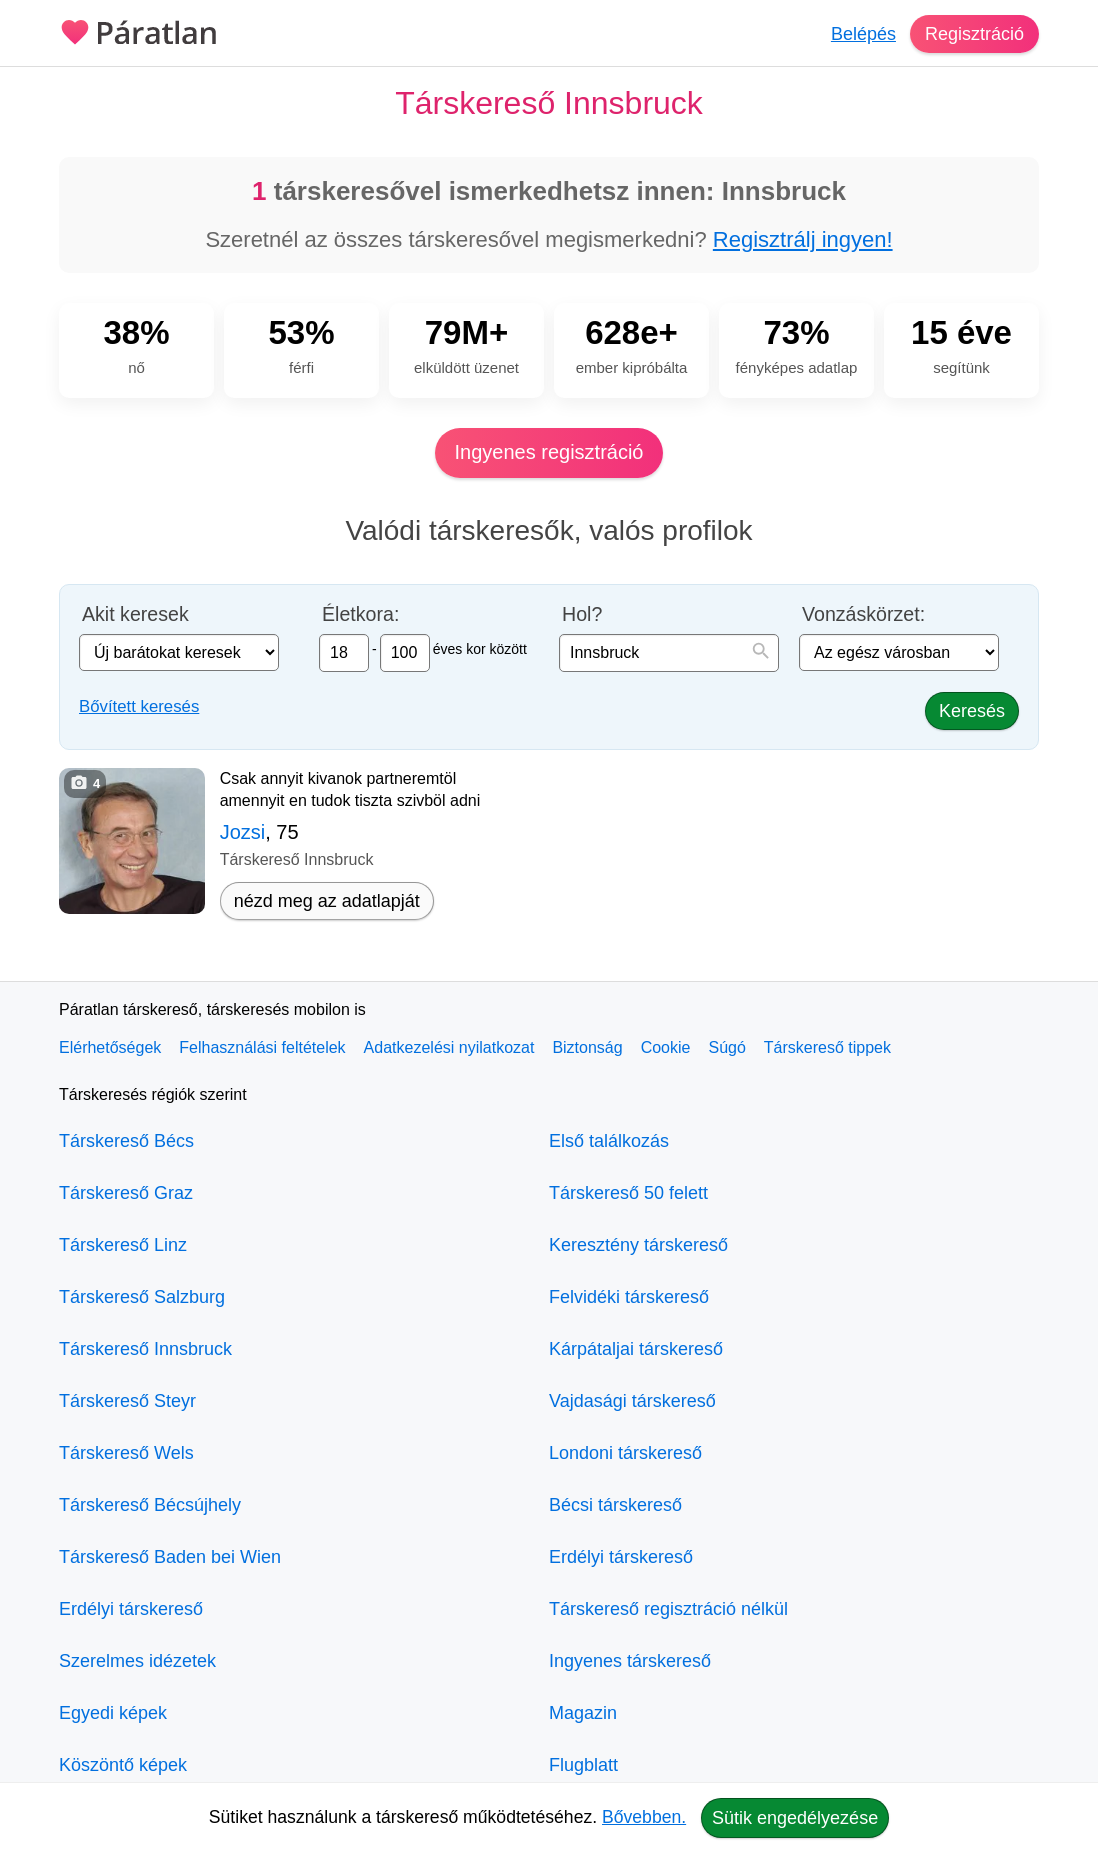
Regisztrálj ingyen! (803, 239)
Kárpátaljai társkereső (636, 1349)
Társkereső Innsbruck (145, 1349)
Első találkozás (609, 1141)
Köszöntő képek (123, 1765)
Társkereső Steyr (127, 1401)
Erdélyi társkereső (131, 1609)
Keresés (972, 711)
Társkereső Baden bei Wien (170, 1557)
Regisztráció (974, 34)
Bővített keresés (139, 706)
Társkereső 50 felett (628, 1193)
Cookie (666, 1047)
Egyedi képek (113, 1713)
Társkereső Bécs (126, 1141)
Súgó (726, 1047)
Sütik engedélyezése (795, 1818)
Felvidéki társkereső (629, 1297)
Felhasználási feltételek (262, 1047)
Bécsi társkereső (615, 1505)
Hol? (582, 614)
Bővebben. (644, 1817)
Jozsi (243, 832)
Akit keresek (135, 614)
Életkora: (360, 614)
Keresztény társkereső (638, 1245)
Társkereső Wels (126, 1453)
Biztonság (587, 1047)
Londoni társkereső (625, 1453)
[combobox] (669, 653)
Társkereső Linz (123, 1245)
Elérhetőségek (110, 1047)
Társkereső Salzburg (142, 1297)
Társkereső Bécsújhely (150, 1505)
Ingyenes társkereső (630, 1661)
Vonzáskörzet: (863, 614)
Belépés (863, 34)
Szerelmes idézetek (137, 1661)
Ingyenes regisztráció (549, 452)
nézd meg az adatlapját (327, 901)
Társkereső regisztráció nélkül (668, 1609)
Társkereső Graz (126, 1193)
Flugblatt (583, 1765)
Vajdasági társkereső (632, 1401)
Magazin (583, 1713)
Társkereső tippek (827, 1047)
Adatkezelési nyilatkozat (449, 1047)
